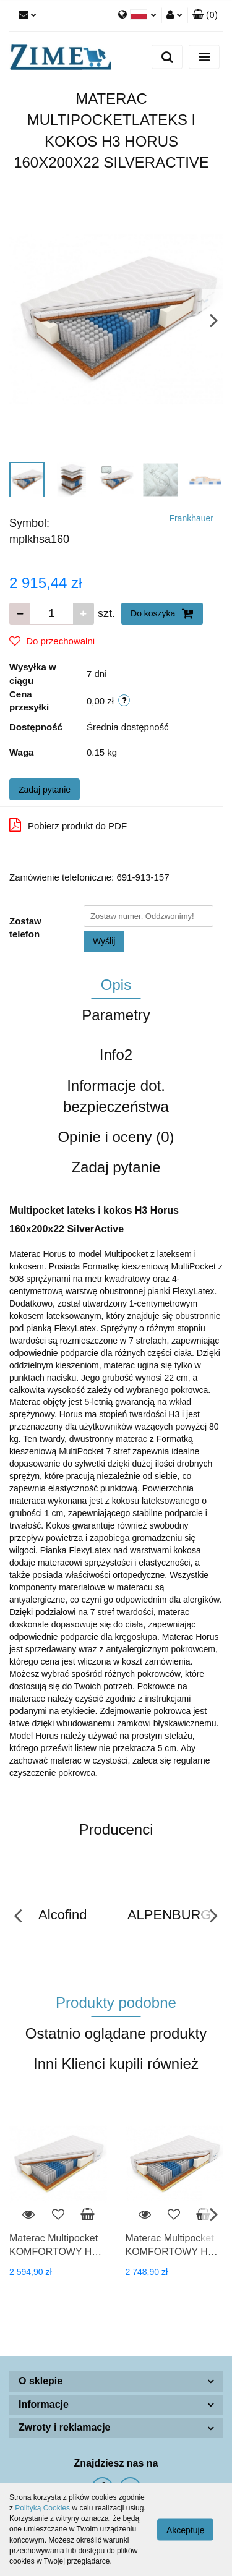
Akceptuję (185, 2530)
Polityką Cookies (42, 2508)
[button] (205, 15)
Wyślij (104, 941)
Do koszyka (162, 613)
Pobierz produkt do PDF (68, 825)
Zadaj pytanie (45, 790)
